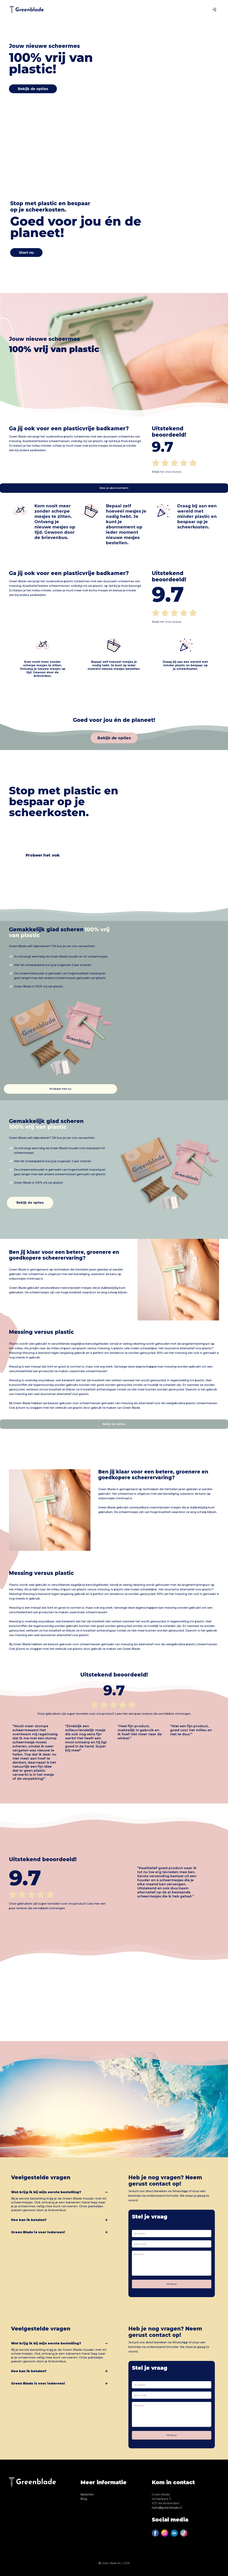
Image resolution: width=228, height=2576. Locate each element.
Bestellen (87, 2494)
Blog (83, 2499)
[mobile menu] (214, 9)
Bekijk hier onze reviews (166, 471)
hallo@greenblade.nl (167, 2507)
